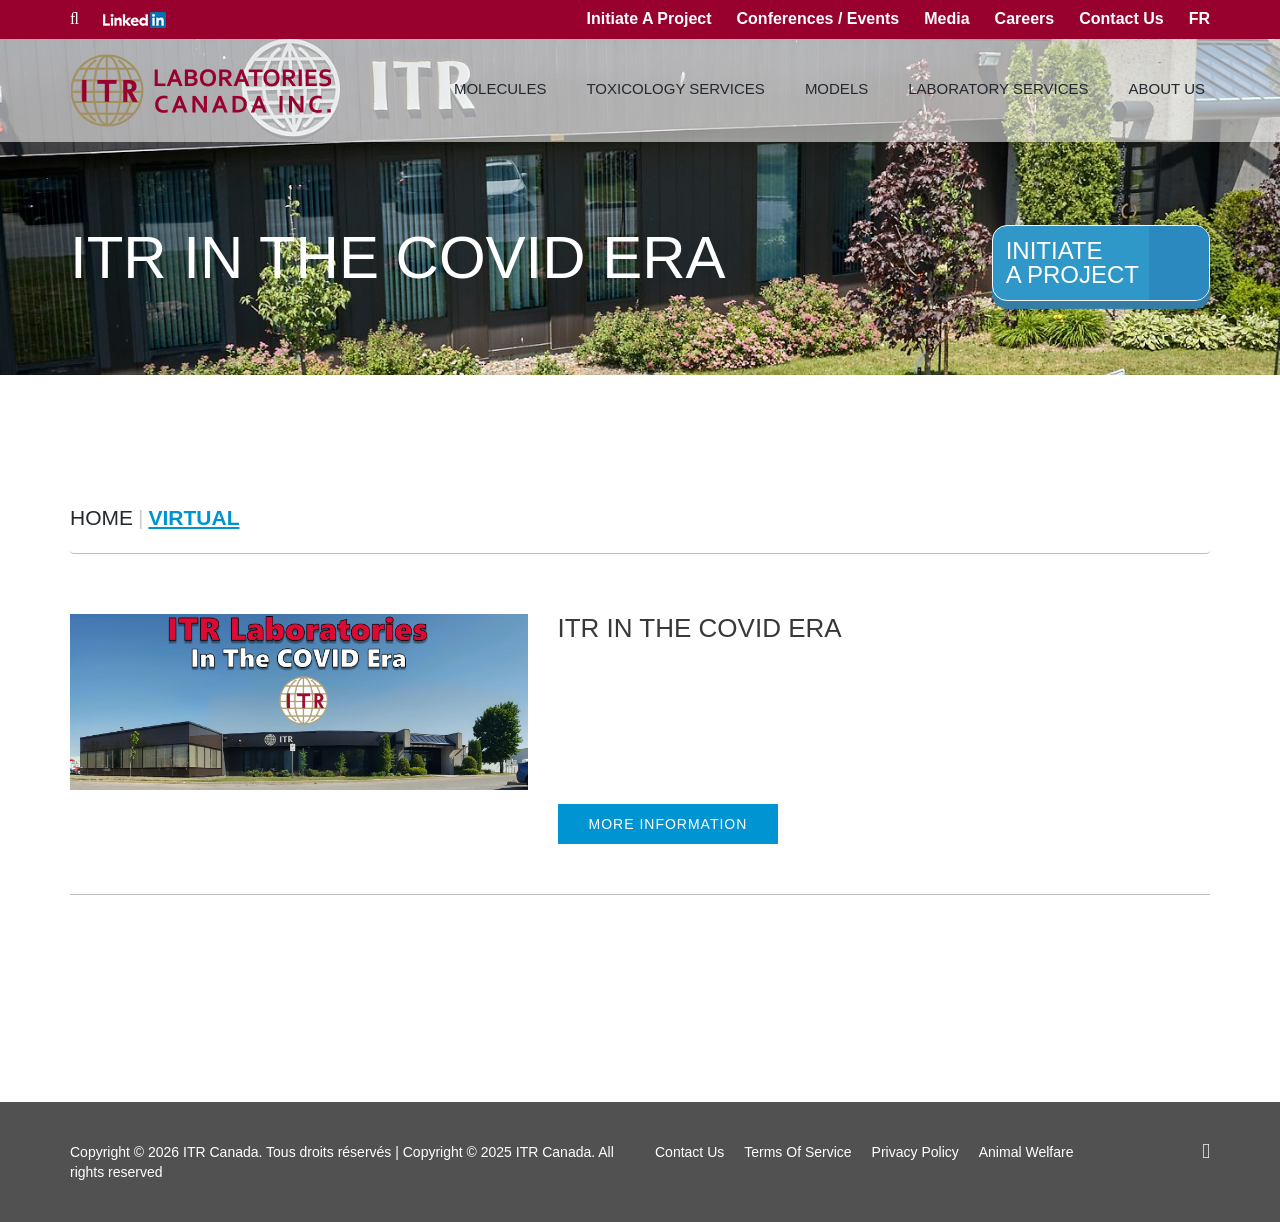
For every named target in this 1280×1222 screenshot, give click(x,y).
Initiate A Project (648, 18)
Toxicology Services (675, 88)
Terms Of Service (797, 1152)
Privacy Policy (915, 1152)
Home (101, 517)
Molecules (500, 88)
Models (836, 88)
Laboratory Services (998, 88)
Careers (1025, 18)
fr (1199, 18)
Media (946, 18)
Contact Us (1121, 18)
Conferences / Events (818, 18)
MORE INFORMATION (668, 824)
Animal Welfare (1026, 1152)
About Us (1167, 88)
